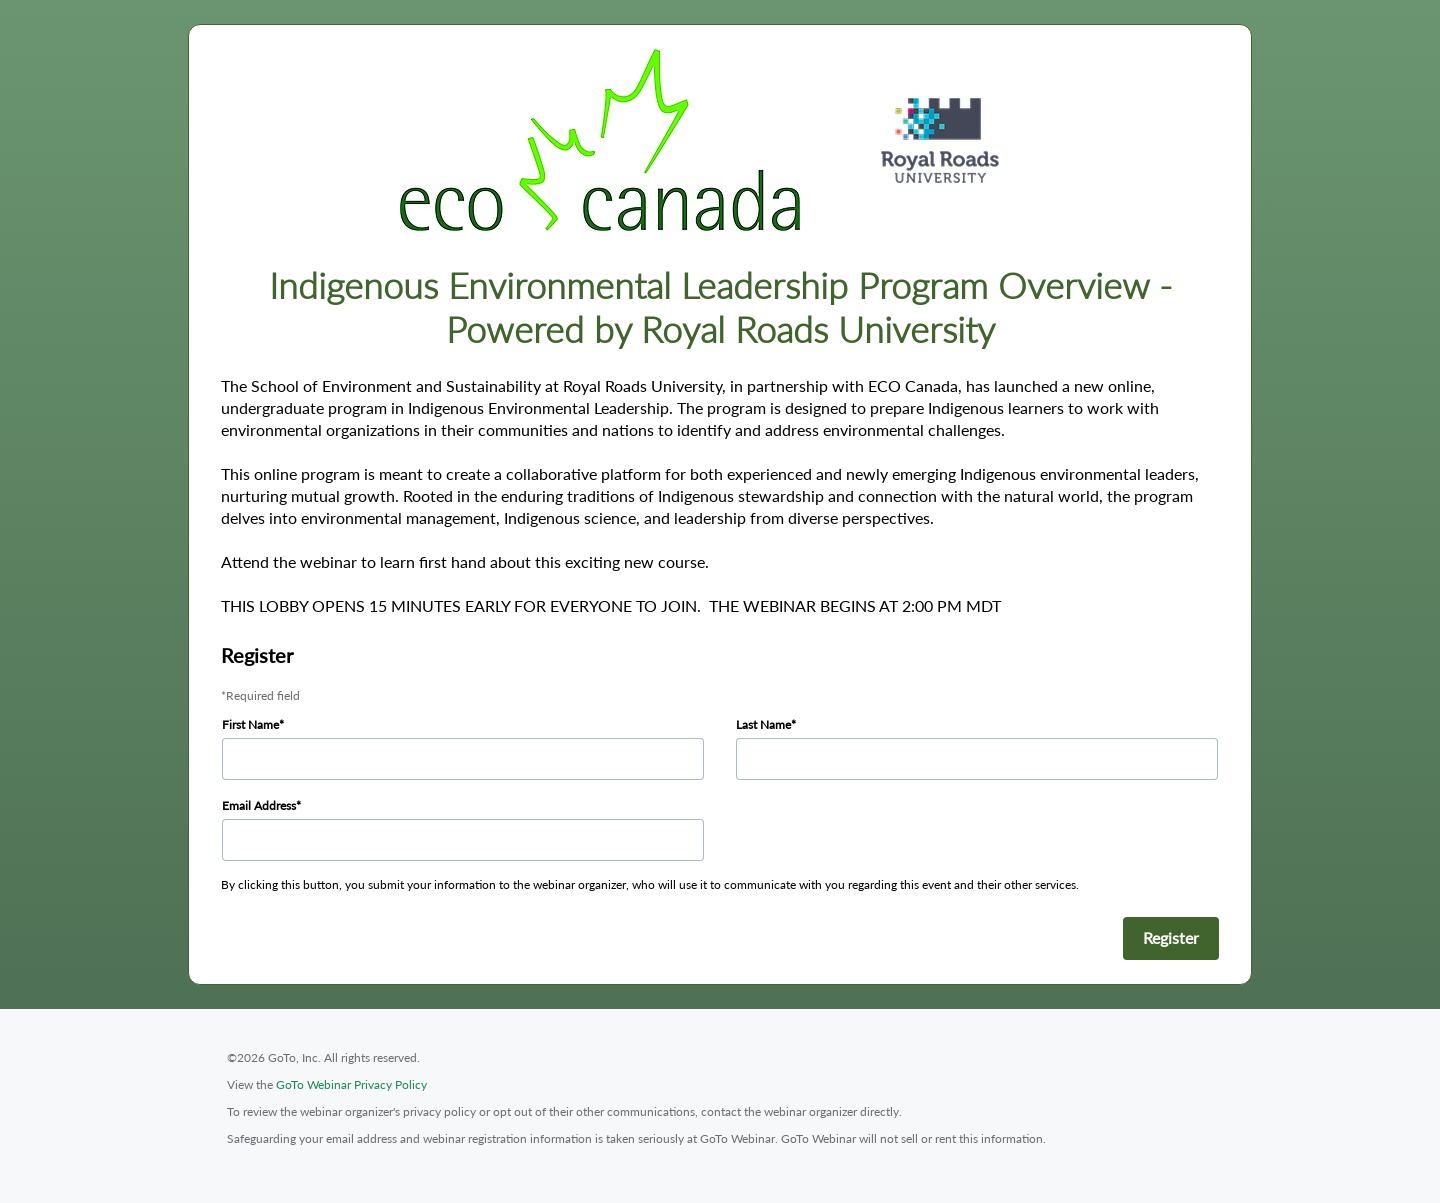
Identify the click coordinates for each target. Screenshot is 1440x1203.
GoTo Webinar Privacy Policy (351, 1084)
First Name (250, 724)
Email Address (259, 805)
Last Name (763, 724)
